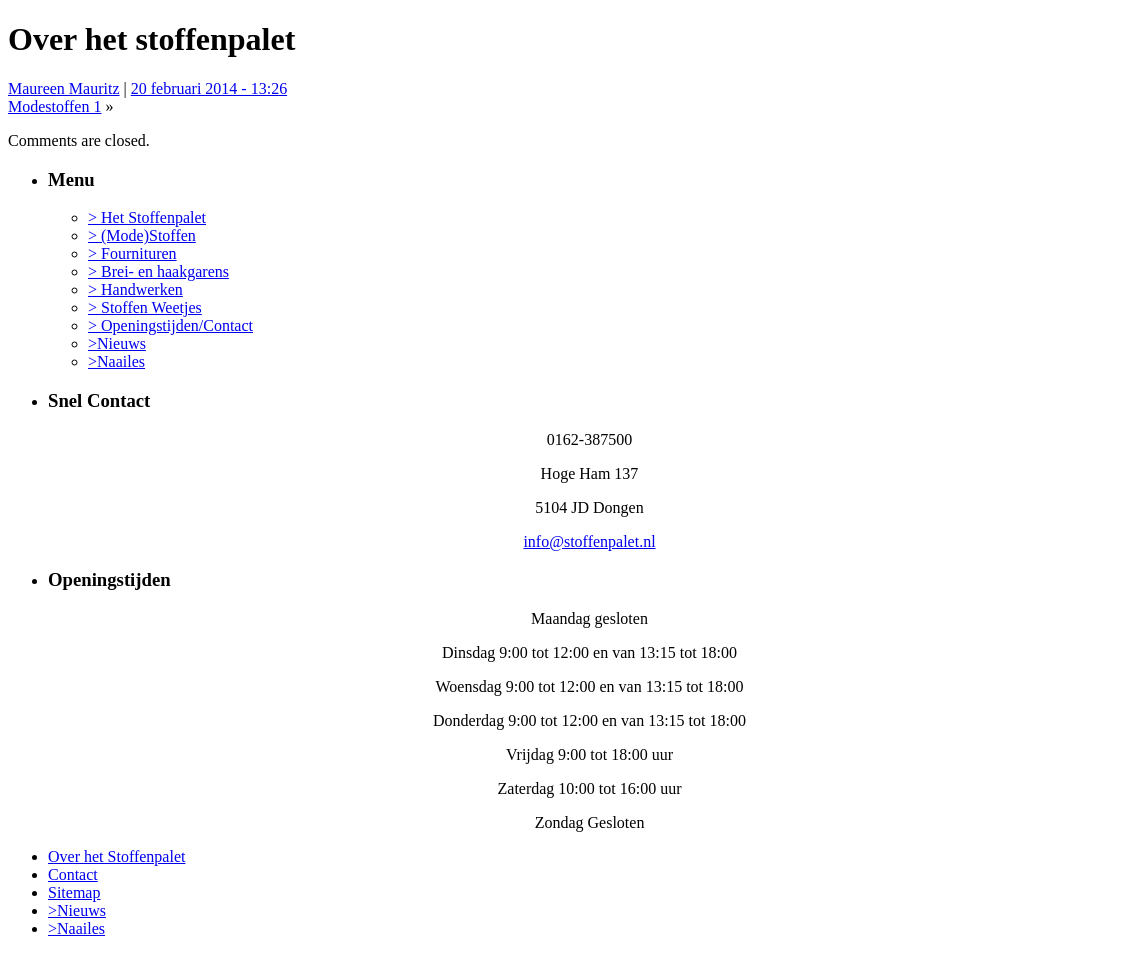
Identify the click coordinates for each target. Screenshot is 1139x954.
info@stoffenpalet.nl (589, 541)
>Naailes (116, 361)
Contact (73, 874)
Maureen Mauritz (64, 88)
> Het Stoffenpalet (147, 217)
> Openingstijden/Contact (170, 325)
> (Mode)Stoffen (142, 235)
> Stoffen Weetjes (145, 307)
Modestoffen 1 (54, 106)
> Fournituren (132, 253)
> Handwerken (135, 289)
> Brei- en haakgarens (158, 271)
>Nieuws (117, 343)
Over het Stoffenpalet (116, 856)
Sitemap (74, 892)
